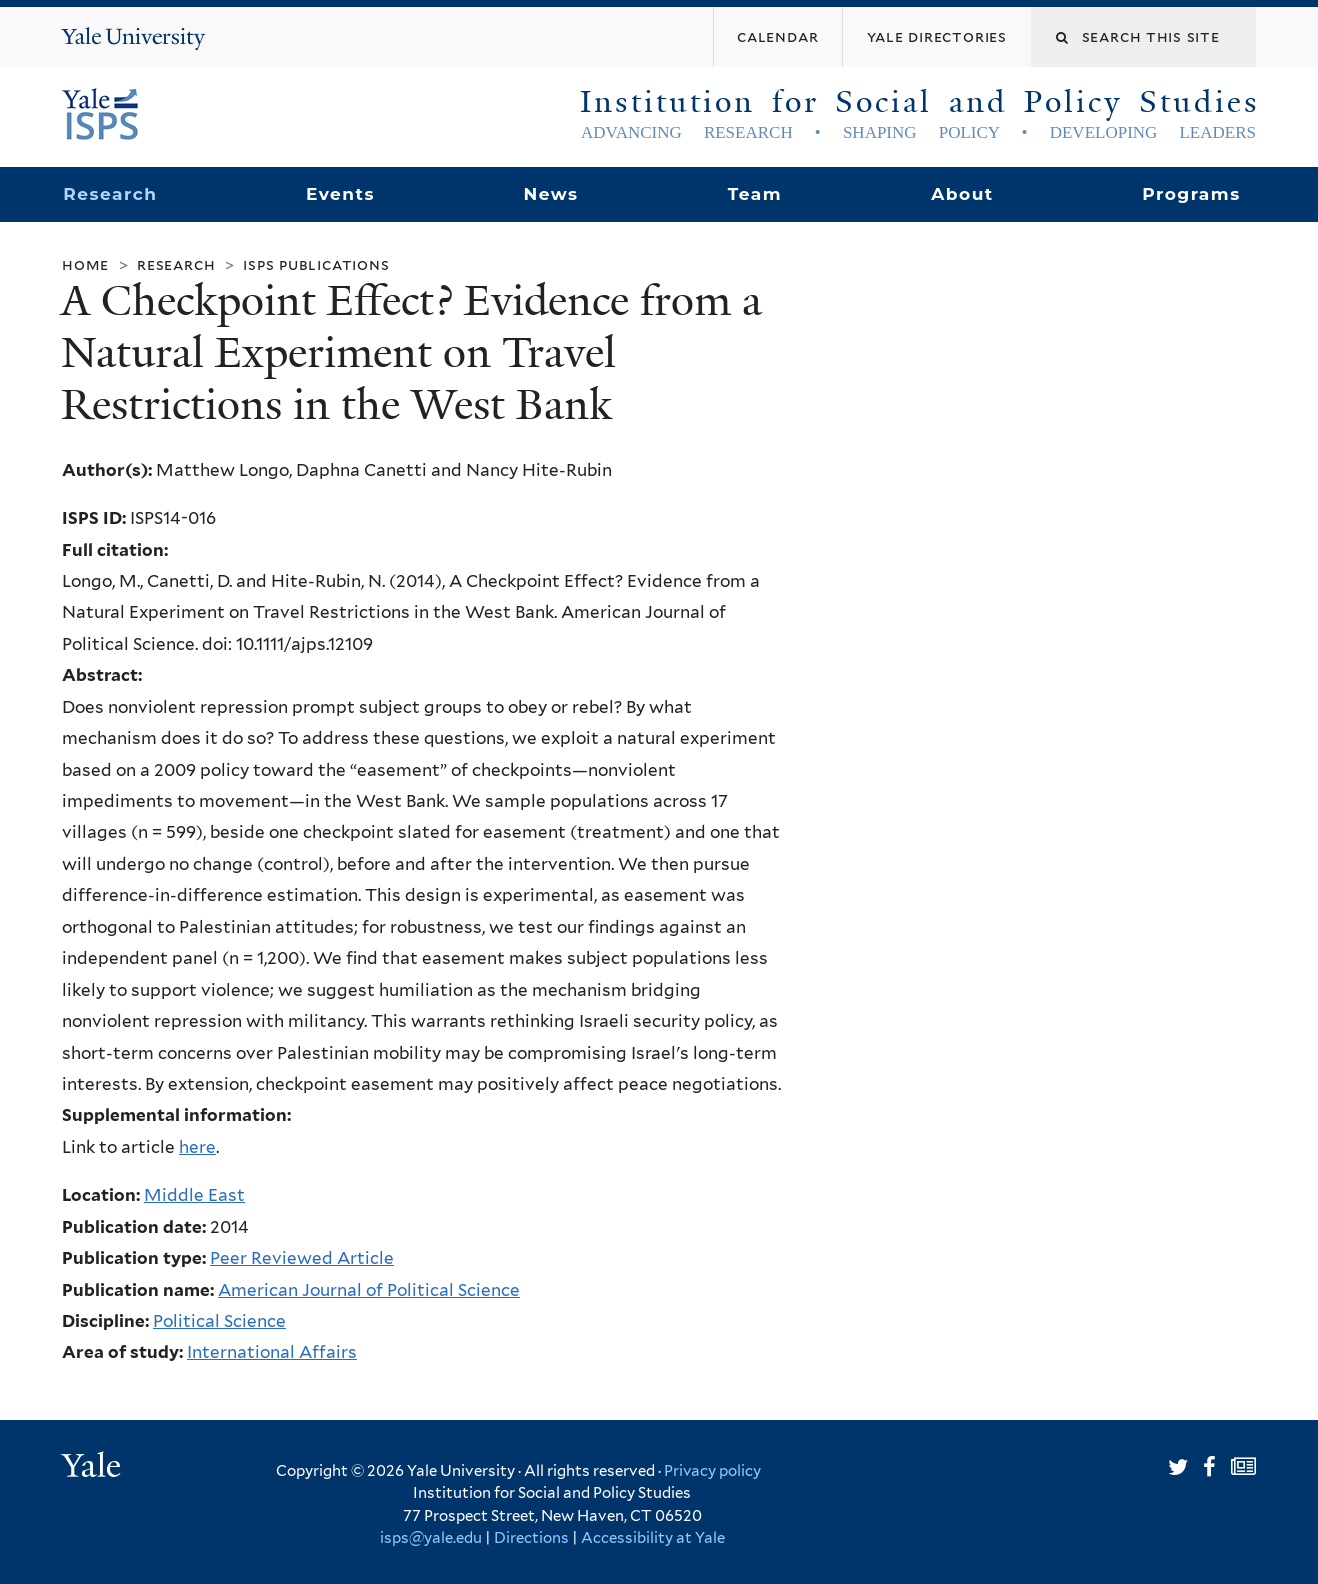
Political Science (219, 1321)
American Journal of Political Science (369, 1290)
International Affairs (272, 1352)
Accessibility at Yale (653, 1538)
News (550, 194)
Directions (531, 1538)
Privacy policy (712, 1471)
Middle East (194, 1195)
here (197, 1147)
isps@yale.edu (431, 1538)
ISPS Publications (316, 264)
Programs (1191, 194)
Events (340, 194)
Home (85, 264)
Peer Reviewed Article (302, 1258)
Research (110, 194)
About (962, 194)
